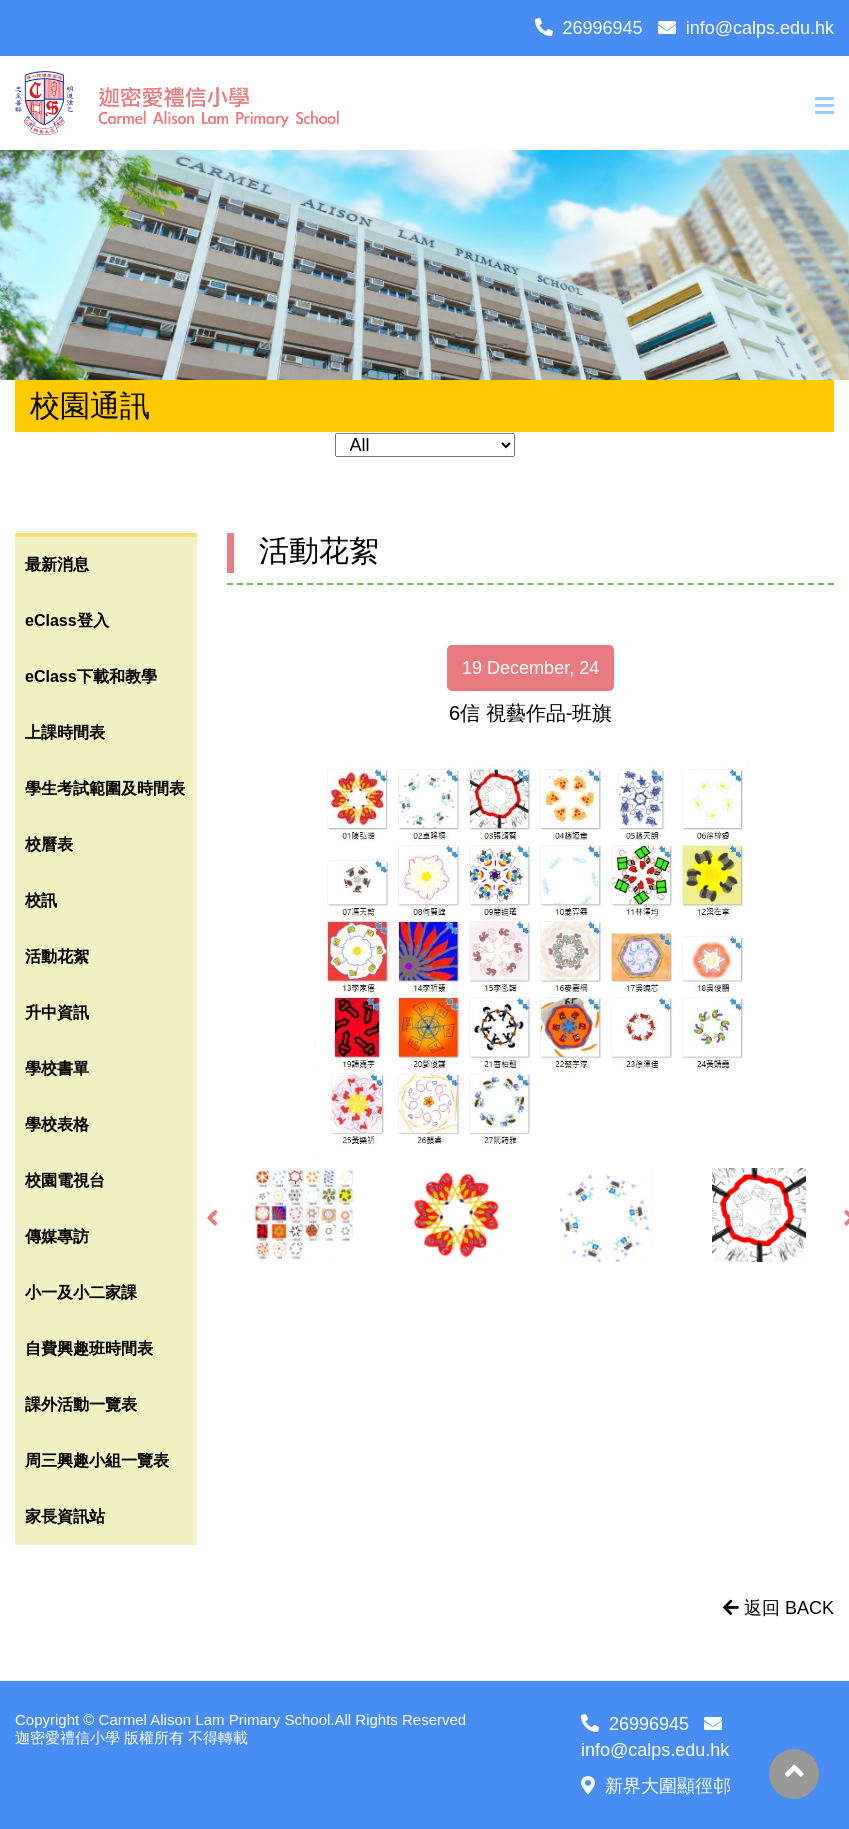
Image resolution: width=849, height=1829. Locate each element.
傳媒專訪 (57, 1236)
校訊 (41, 900)
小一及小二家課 (81, 1292)
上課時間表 (65, 732)
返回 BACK (778, 1608)
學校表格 (57, 1124)
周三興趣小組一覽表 (97, 1460)
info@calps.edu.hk (746, 28)
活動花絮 (57, 956)
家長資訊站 (65, 1516)
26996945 (589, 28)
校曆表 (49, 844)
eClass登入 (67, 620)
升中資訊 (57, 1012)
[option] (530, 959)
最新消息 (57, 564)
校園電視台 (65, 1180)
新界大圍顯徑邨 (656, 1786)
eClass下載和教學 (91, 676)
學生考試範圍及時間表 (105, 788)
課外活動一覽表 (81, 1404)
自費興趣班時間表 (89, 1348)
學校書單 (57, 1068)
